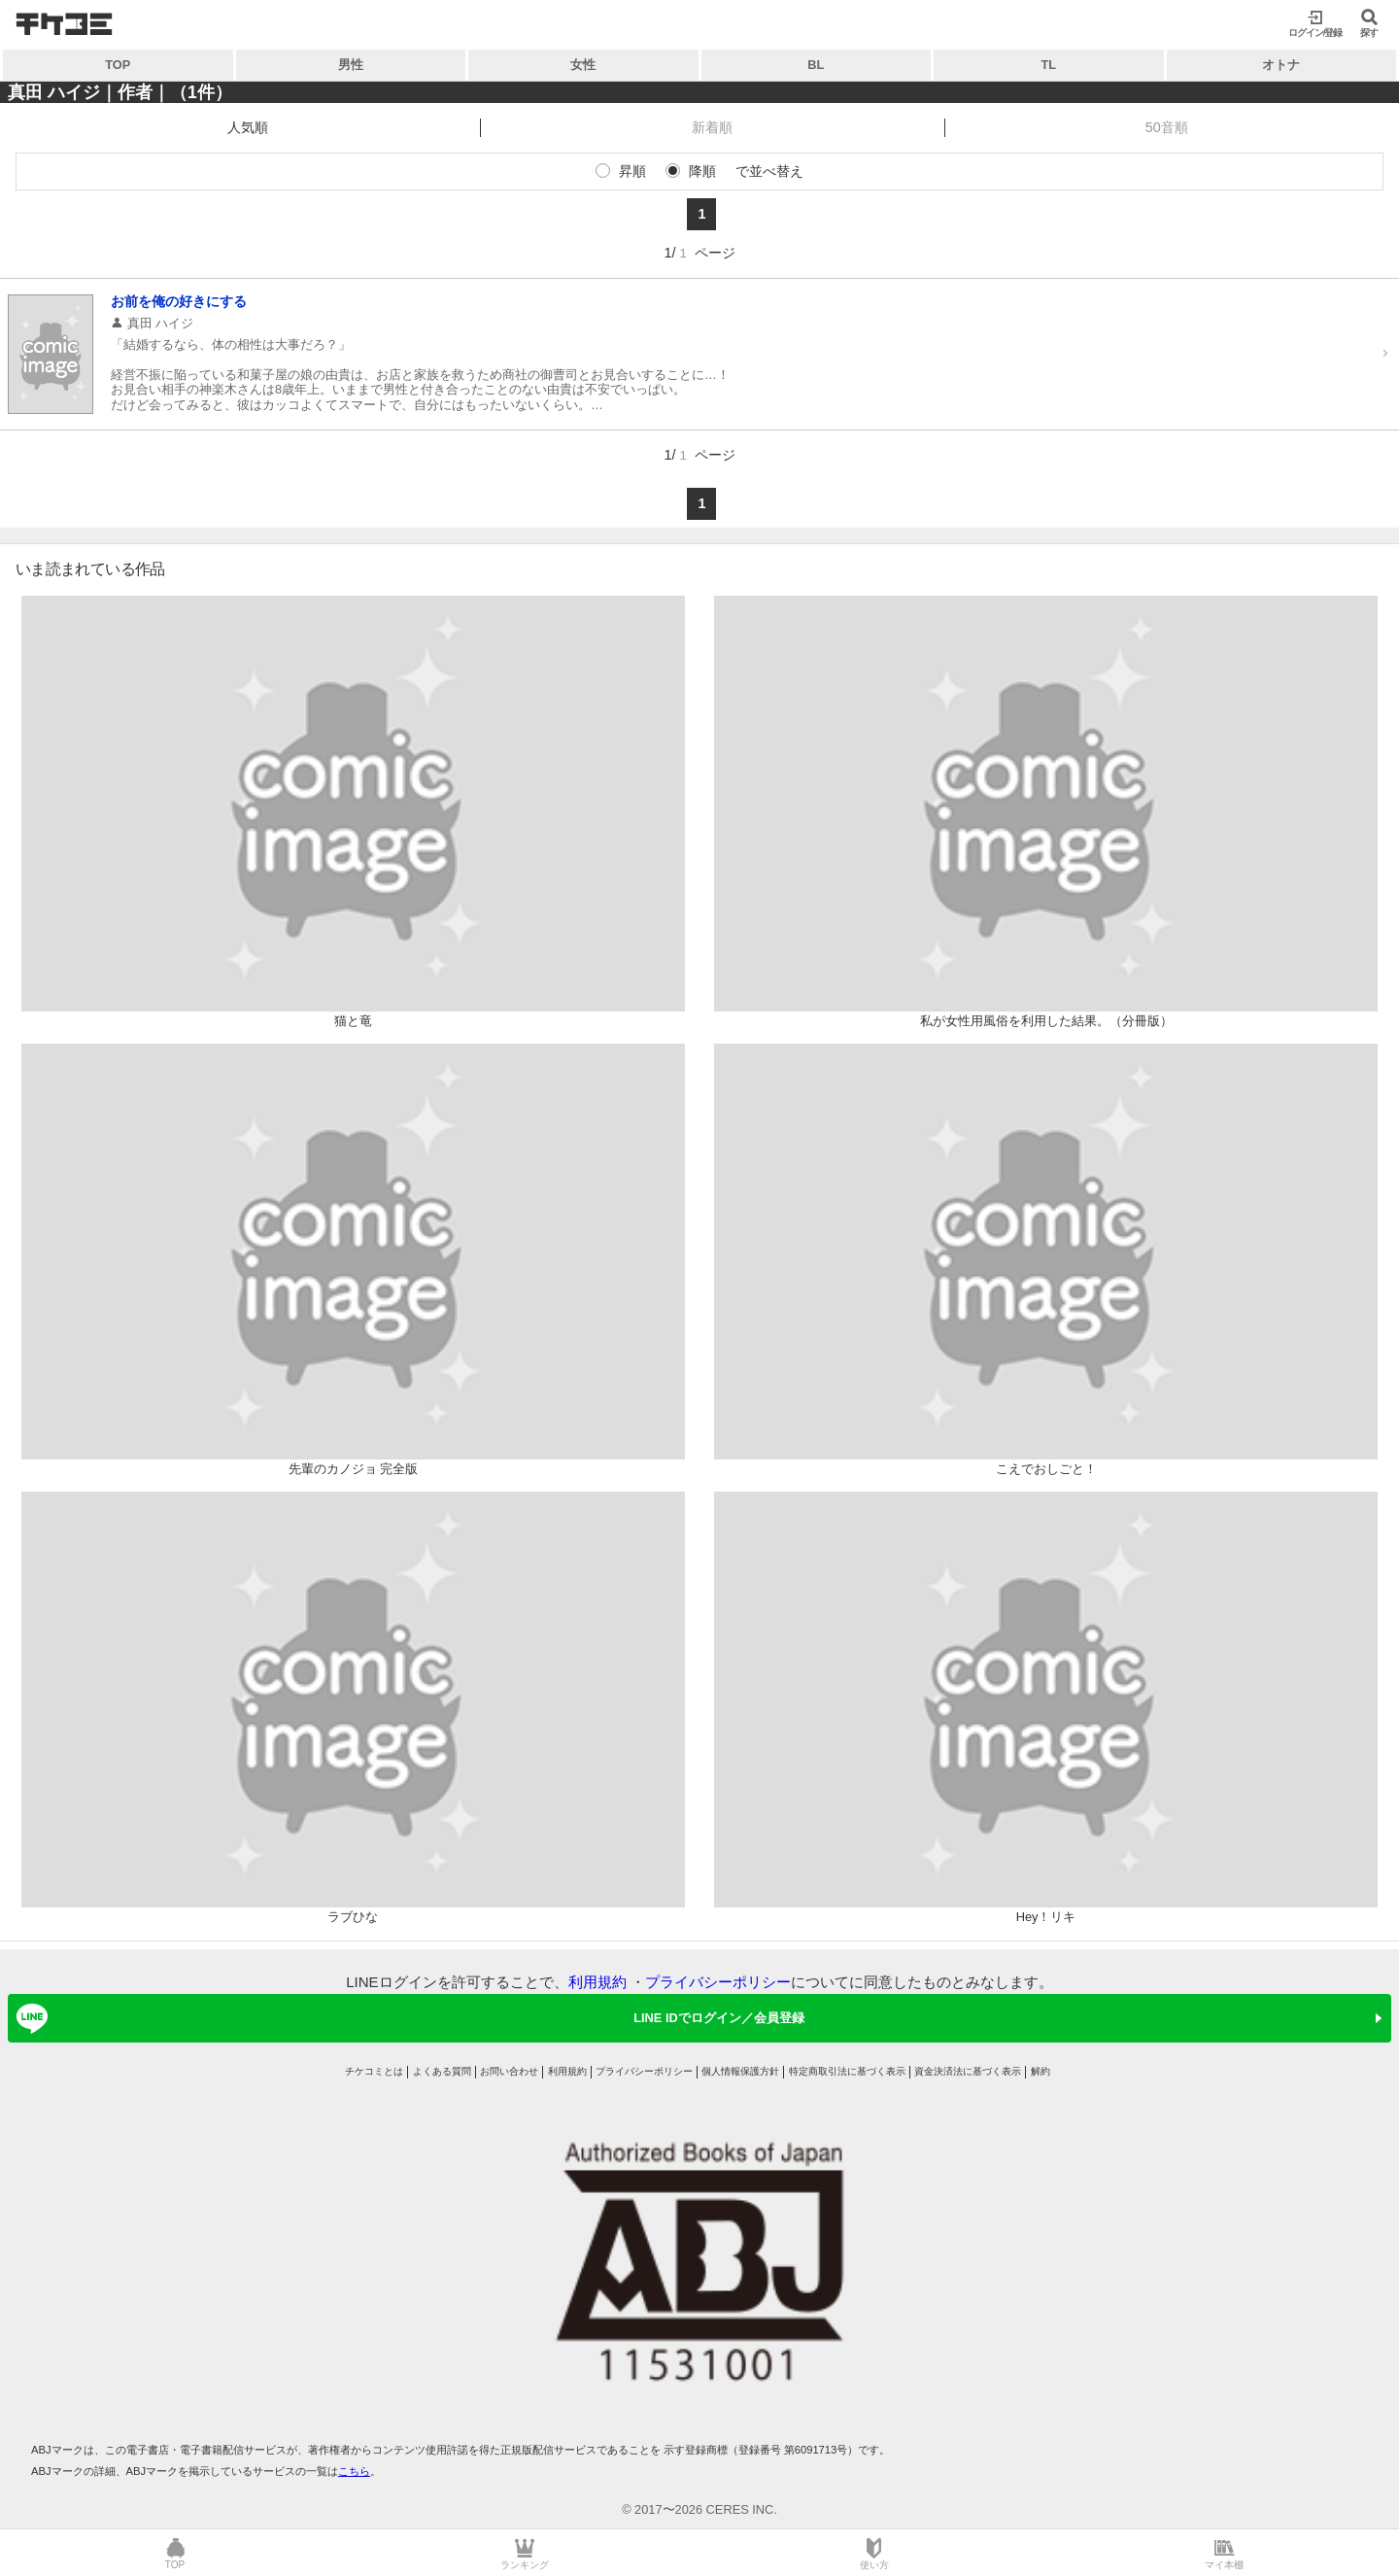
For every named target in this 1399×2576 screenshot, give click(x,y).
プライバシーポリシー (718, 1982)
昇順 (632, 171)
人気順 (247, 127)
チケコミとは (374, 2071)
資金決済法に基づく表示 (967, 2071)
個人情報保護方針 (740, 2071)
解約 (1040, 2071)
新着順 (712, 127)
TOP (117, 64)
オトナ (1281, 64)
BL (815, 64)
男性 (350, 64)
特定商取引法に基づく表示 (847, 2071)
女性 (583, 64)
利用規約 (597, 1982)
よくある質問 (442, 2071)
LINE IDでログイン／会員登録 (407, 2018)
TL (1048, 64)
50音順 (1166, 127)
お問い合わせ (509, 2071)
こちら (354, 2471)
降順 (702, 171)
